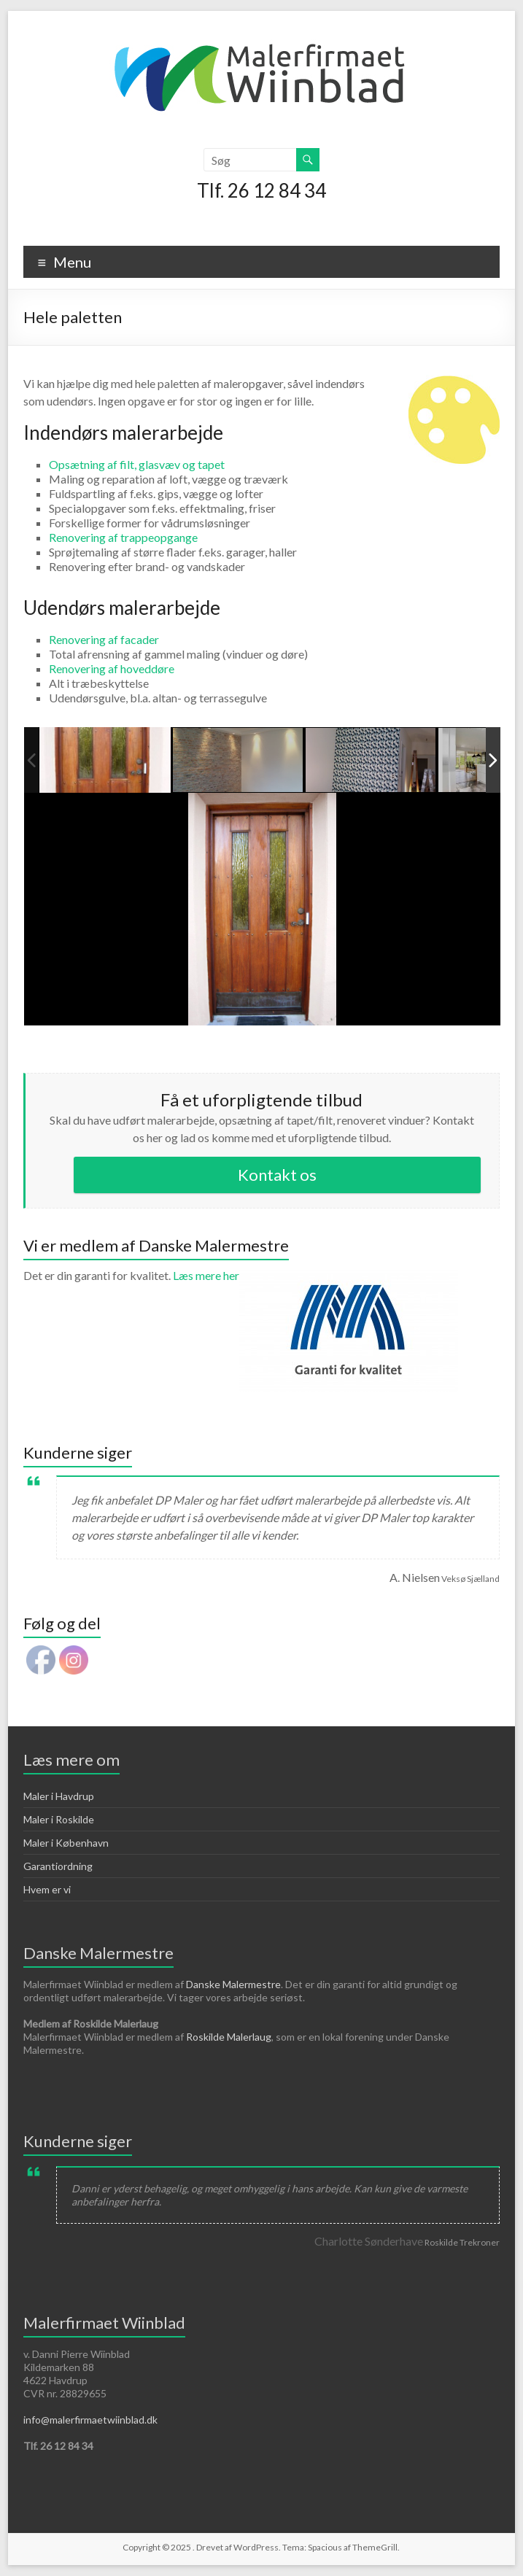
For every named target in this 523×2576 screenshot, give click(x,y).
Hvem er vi (47, 1889)
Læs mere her (315, 1275)
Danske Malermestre (233, 1984)
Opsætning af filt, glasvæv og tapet (137, 464)
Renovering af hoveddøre (111, 668)
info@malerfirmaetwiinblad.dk (90, 2419)
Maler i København (66, 1842)
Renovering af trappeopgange (123, 537)
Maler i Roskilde (58, 1819)
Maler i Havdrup (58, 1796)
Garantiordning (58, 1866)
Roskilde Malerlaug (228, 2036)
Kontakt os (277, 1174)
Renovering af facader (104, 639)
